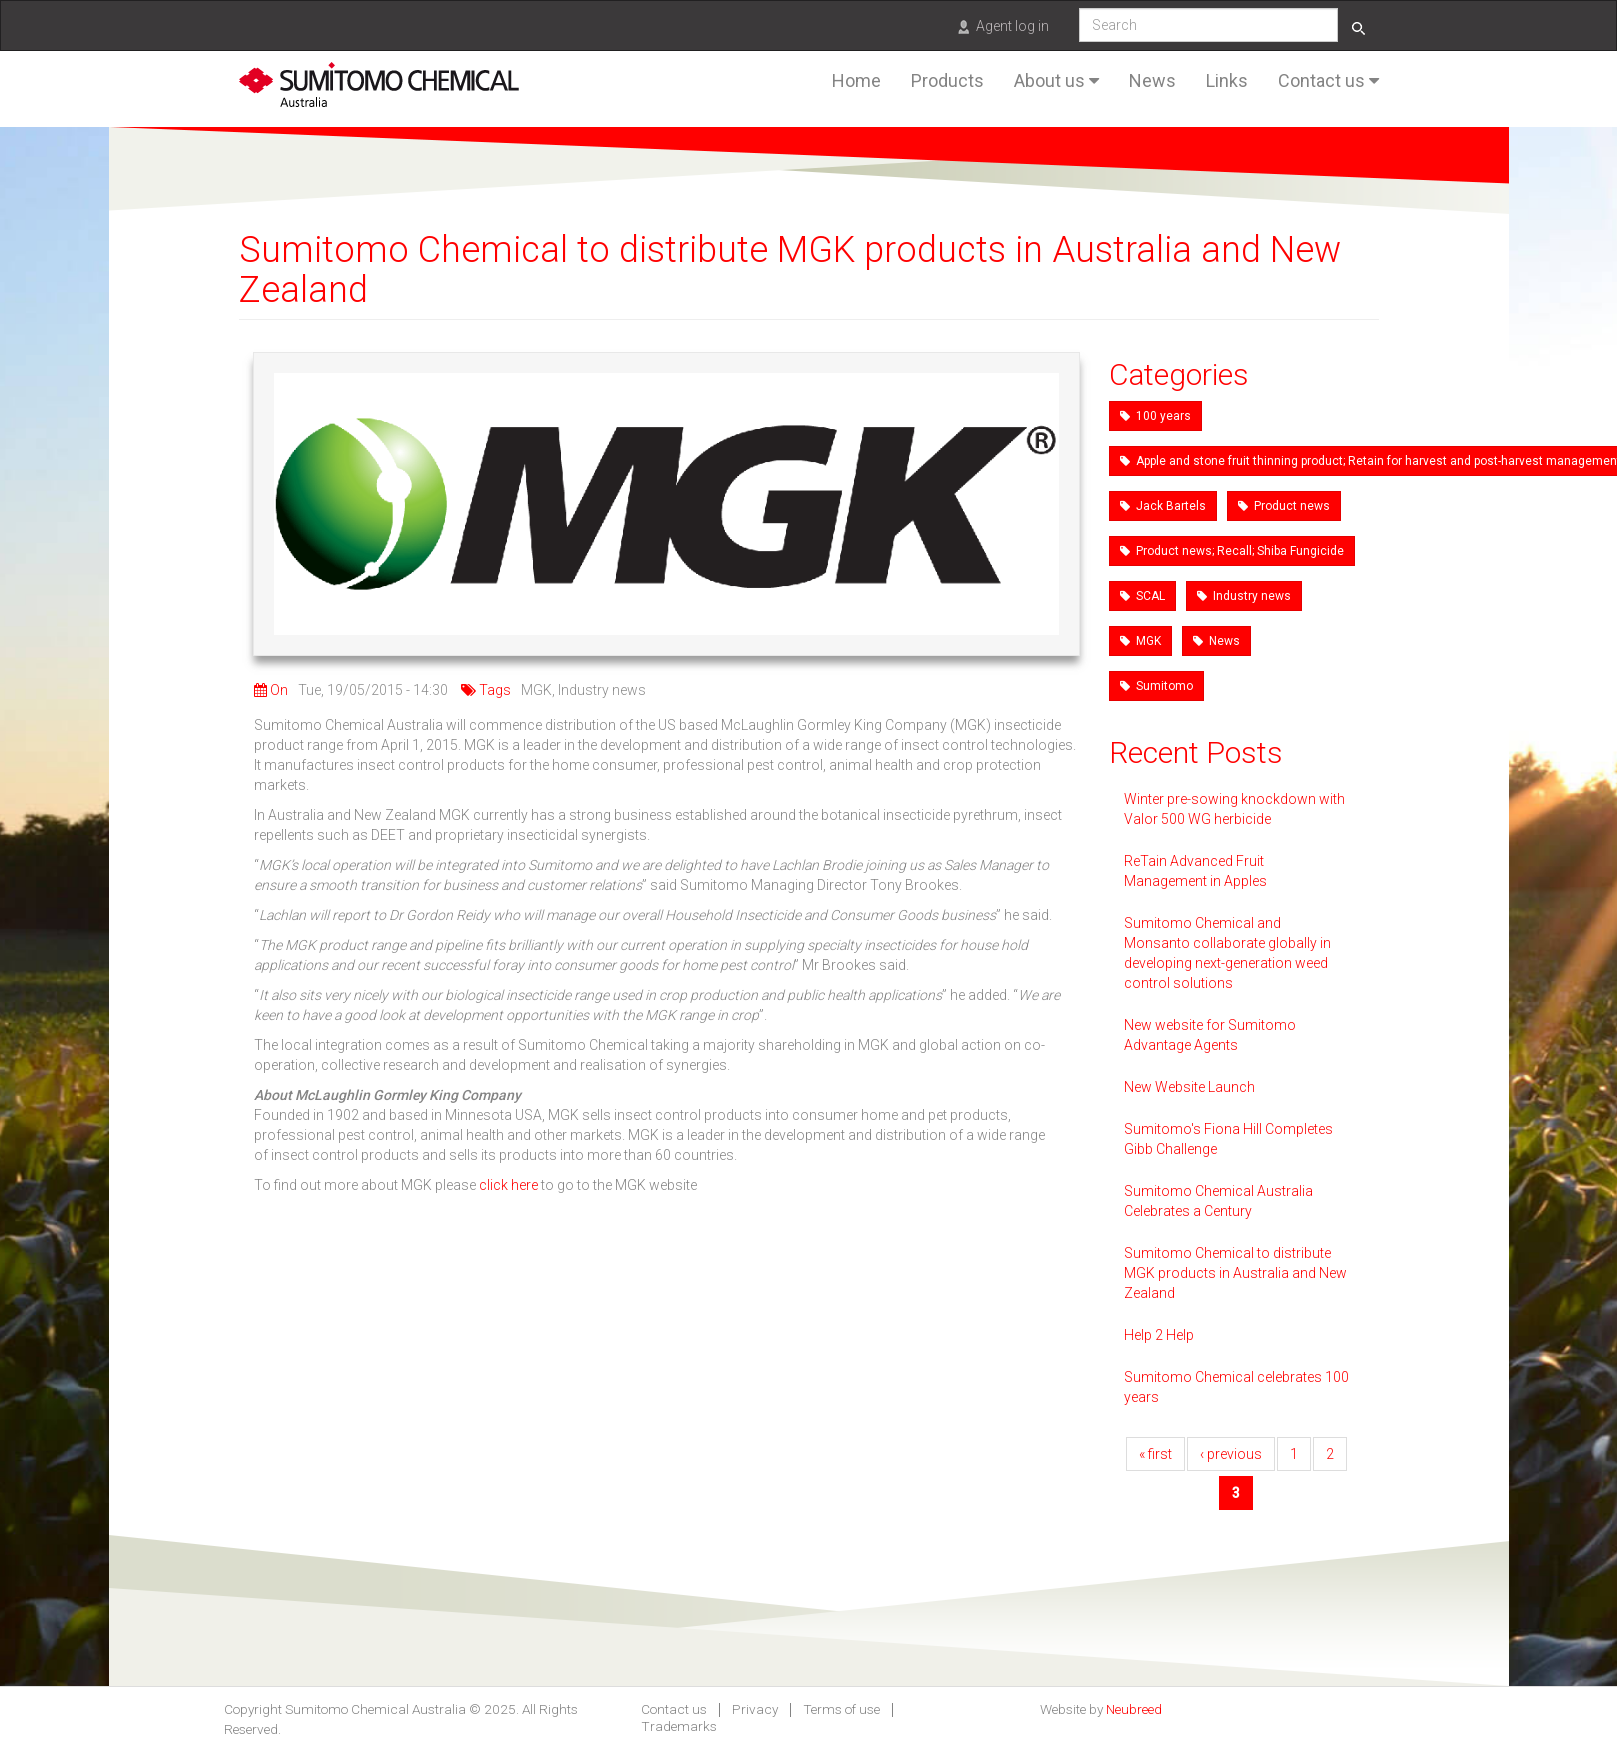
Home (856, 80)
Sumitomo (1156, 686)
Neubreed (1134, 1709)
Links (1227, 80)
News (1152, 80)
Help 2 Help (1159, 1335)
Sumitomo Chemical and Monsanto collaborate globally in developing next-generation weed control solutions (1227, 953)
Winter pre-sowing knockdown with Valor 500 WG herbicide (1234, 809)
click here (508, 1185)
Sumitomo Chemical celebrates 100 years (1236, 1387)
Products (947, 80)
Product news (1284, 506)
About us (1056, 80)
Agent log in (1012, 26)
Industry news (1244, 596)
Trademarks (679, 1727)
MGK (1140, 641)
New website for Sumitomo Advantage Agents (1210, 1035)
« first (1155, 1454)
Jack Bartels (1163, 506)
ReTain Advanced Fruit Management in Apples (1195, 871)
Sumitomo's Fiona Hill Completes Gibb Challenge (1228, 1139)
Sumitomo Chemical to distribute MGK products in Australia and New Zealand (1235, 1273)
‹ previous (1231, 1454)
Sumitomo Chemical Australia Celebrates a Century (1218, 1201)
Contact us (1328, 80)
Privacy (755, 1710)
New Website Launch (1189, 1087)
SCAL (1142, 596)
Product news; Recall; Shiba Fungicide (1232, 551)
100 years (1155, 416)
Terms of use (841, 1710)
